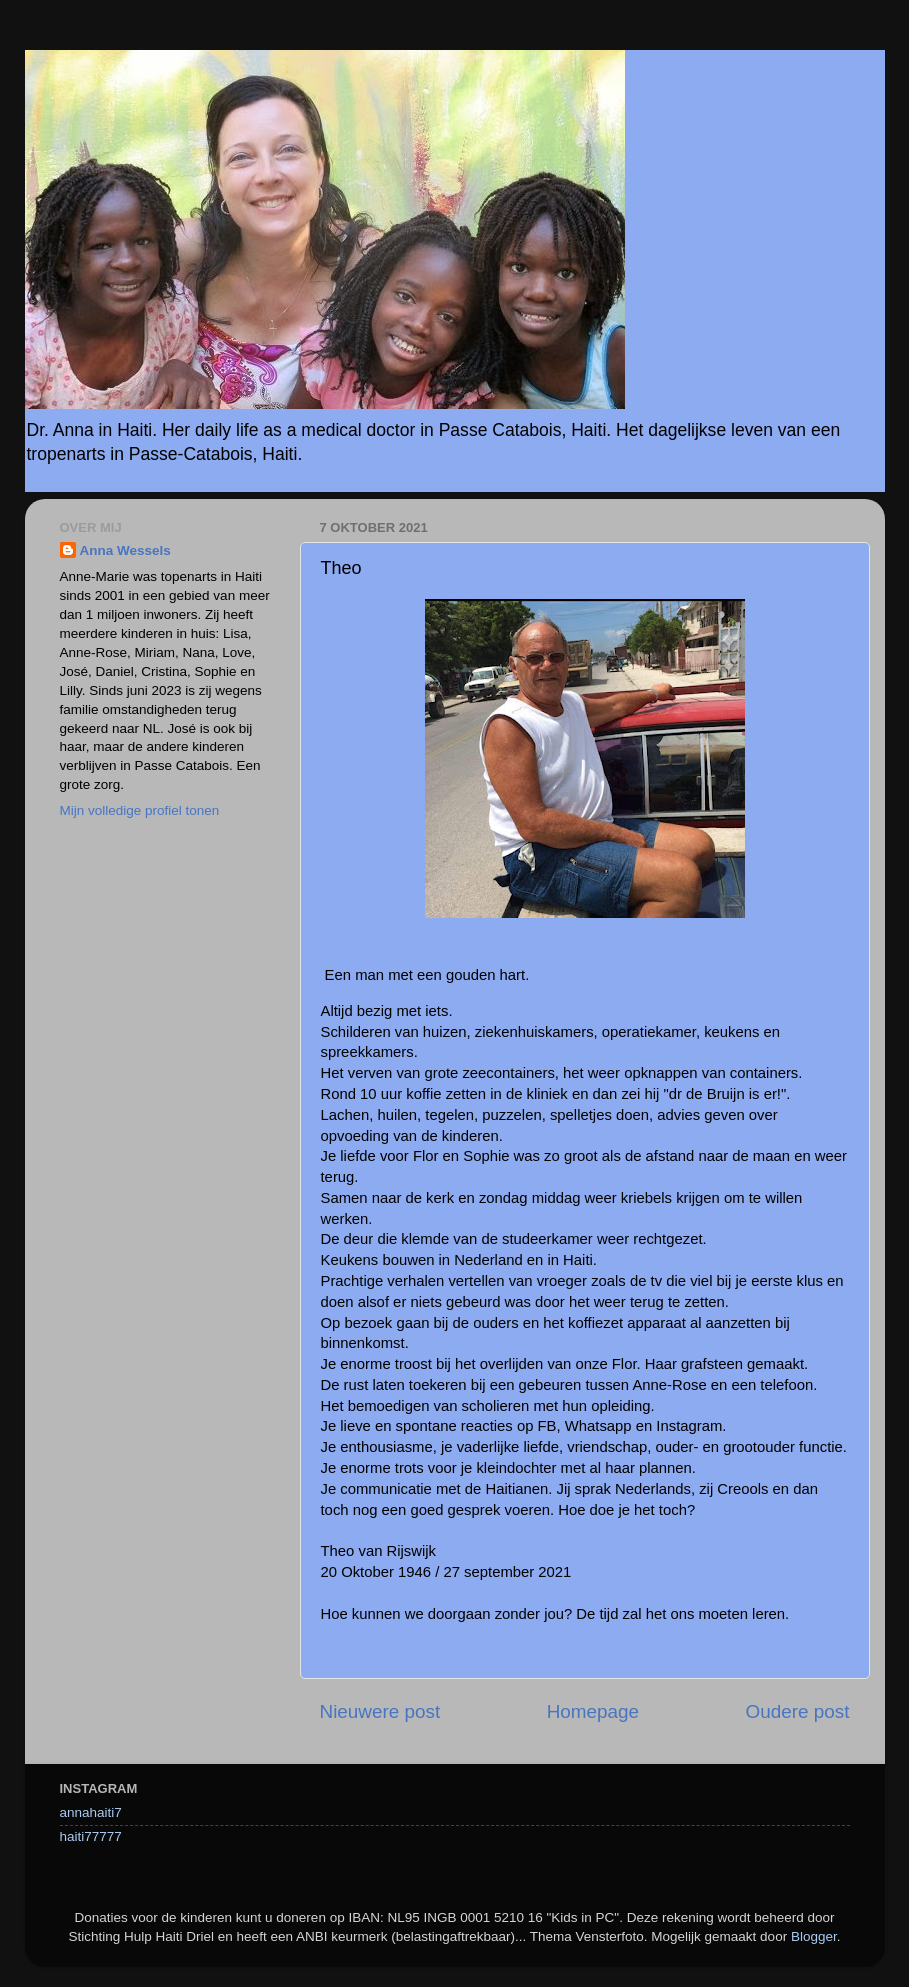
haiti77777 (91, 1836)
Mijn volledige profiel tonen (140, 810)
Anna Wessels (125, 550)
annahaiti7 (91, 1812)
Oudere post (798, 1711)
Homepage (593, 1711)
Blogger (814, 1936)
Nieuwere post (380, 1711)
